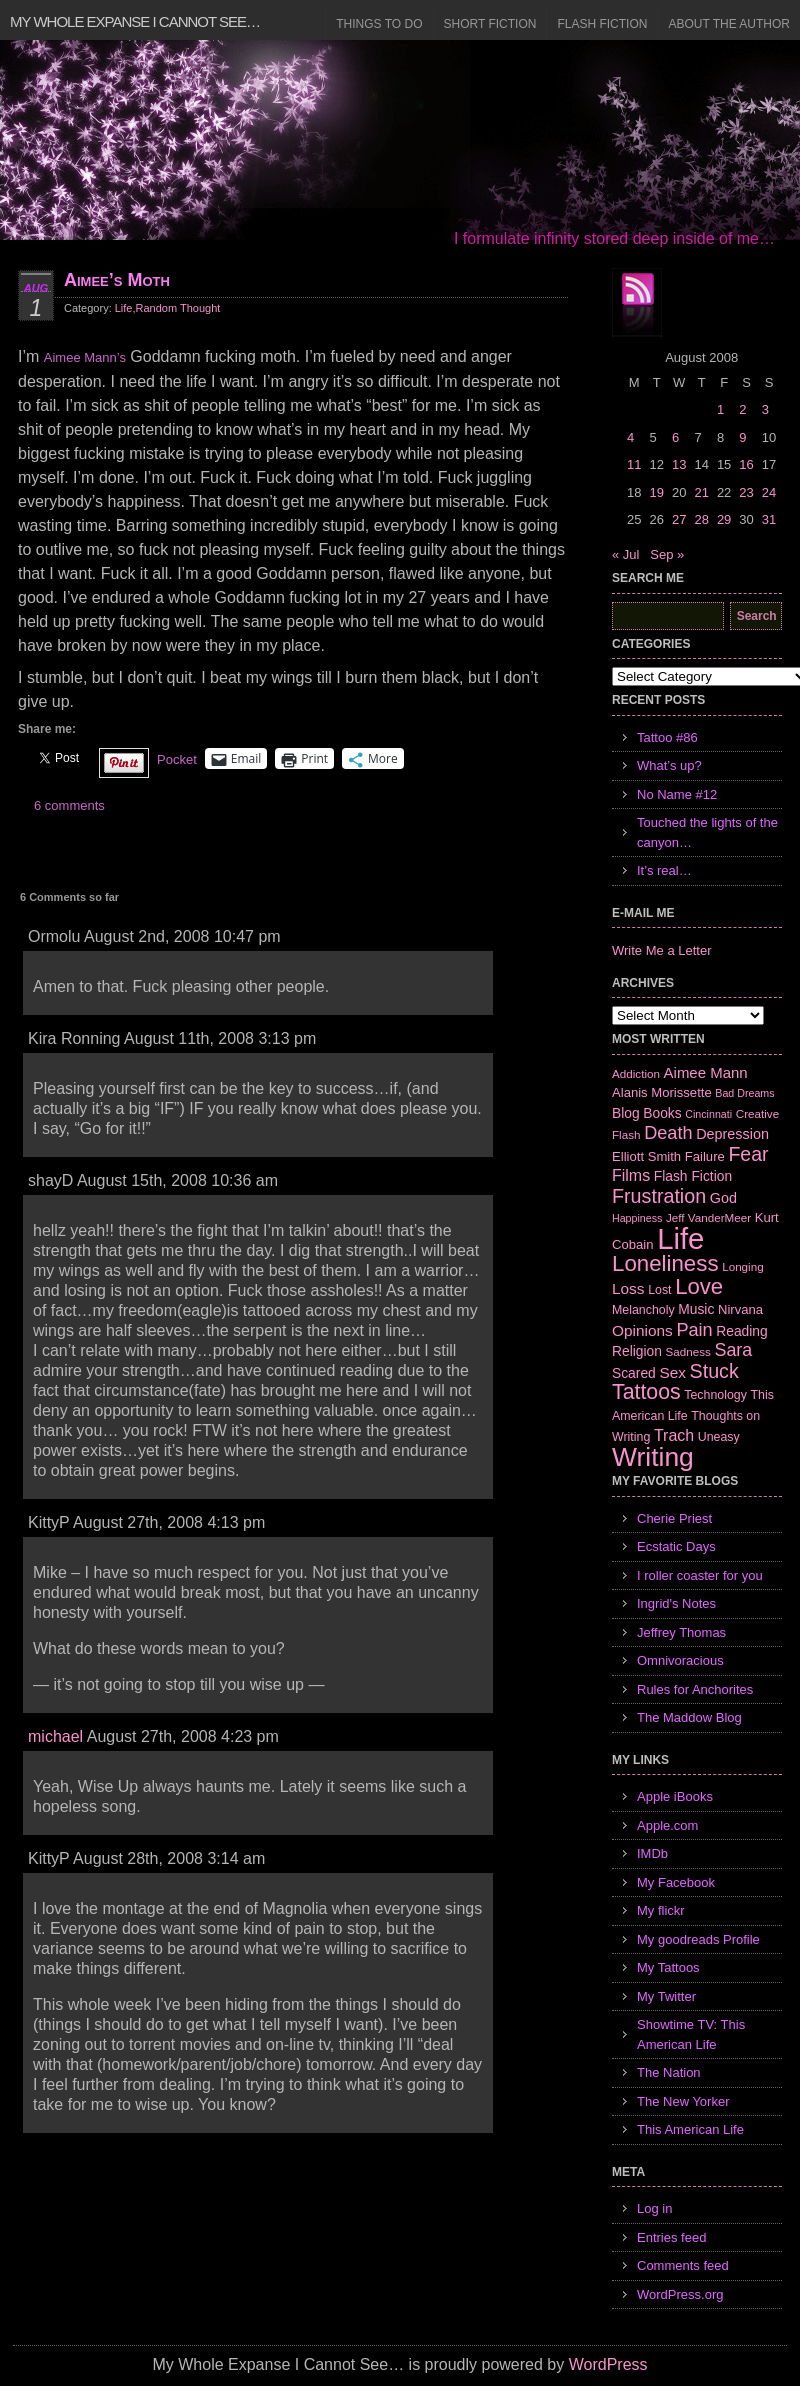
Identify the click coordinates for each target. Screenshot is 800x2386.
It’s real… (664, 870)
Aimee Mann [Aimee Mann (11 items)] (706, 1072)
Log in (654, 2208)
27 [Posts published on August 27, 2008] (679, 519)
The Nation (669, 2072)
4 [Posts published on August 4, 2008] (630, 437)
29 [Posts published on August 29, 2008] (724, 519)
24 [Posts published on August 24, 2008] (769, 492)
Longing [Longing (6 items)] (743, 1266)
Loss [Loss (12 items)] (628, 1288)
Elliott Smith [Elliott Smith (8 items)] (646, 1156)
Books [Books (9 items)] (662, 1113)
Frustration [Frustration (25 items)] (659, 1196)
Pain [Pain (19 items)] (694, 1330)
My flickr (661, 1910)
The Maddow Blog (689, 1717)
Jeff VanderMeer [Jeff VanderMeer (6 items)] (708, 1217)
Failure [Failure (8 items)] (705, 1156)
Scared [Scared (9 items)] (634, 1373)
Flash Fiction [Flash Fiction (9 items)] (693, 1176)
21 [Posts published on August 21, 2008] (701, 492)
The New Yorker (683, 2101)
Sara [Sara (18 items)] (734, 1350)
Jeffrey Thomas (681, 1632)
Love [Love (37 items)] (699, 1286)
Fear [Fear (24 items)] (748, 1154)
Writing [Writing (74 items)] (653, 1457)
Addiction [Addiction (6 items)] (636, 1073)
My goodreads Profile (698, 1939)
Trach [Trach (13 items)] (674, 1435)
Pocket (177, 759)
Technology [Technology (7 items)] (715, 1395)
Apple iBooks (675, 1796)
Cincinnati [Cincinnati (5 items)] (708, 1114)
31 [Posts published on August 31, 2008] (769, 519)
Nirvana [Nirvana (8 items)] (740, 1309)
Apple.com (667, 1825)
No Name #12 (677, 794)
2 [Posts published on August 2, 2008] (742, 409)
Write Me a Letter (661, 950)
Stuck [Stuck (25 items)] (714, 1371)
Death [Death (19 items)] (668, 1133)
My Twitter (666, 1996)
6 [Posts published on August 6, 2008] (675, 437)
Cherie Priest (674, 1518)
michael (55, 1736)
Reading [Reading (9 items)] (741, 1331)
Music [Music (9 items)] (696, 1309)
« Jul (625, 554)
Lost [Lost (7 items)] (659, 1290)
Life (124, 308)
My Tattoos (668, 1967)
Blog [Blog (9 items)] (626, 1113)
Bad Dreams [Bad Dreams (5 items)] (744, 1093)
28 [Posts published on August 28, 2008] (701, 519)
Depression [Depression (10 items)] (732, 1134)
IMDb (652, 1853)
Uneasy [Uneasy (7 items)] (719, 1437)
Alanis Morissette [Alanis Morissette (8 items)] (662, 1092)
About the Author (729, 24)
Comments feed (683, 2265)
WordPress (608, 2364)
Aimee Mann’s (85, 357)
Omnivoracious (680, 1660)
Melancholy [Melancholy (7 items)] (643, 1310)
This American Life (690, 2129)
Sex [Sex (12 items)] (672, 1372)
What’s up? (669, 765)
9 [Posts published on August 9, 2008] (742, 437)
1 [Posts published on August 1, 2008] (720, 409)
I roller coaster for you (700, 1575)
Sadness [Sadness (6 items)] (688, 1351)
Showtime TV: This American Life (691, 2034)
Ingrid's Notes (676, 1603)
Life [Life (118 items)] (680, 1238)
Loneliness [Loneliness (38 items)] (665, 1263)
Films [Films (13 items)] (631, 1175)
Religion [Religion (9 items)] (637, 1351)
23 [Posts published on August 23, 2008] (746, 492)
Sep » (667, 554)
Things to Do (379, 24)
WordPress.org (680, 2294)
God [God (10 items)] (723, 1198)
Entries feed (671, 2237)
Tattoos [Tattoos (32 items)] (646, 1392)
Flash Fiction (602, 24)
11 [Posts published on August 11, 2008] (634, 464)
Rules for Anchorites (695, 1689)
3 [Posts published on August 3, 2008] (765, 409)
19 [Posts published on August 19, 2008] (656, 492)
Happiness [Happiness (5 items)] (637, 1218)
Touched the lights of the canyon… (707, 832)
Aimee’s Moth (117, 280)
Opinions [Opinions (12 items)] (642, 1330)
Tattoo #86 (667, 737)
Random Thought (178, 308)
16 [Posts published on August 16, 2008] (746, 464)
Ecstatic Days (676, 1546)
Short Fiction (490, 24)
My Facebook (676, 1882)
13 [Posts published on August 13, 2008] (679, 464)
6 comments (69, 805)
